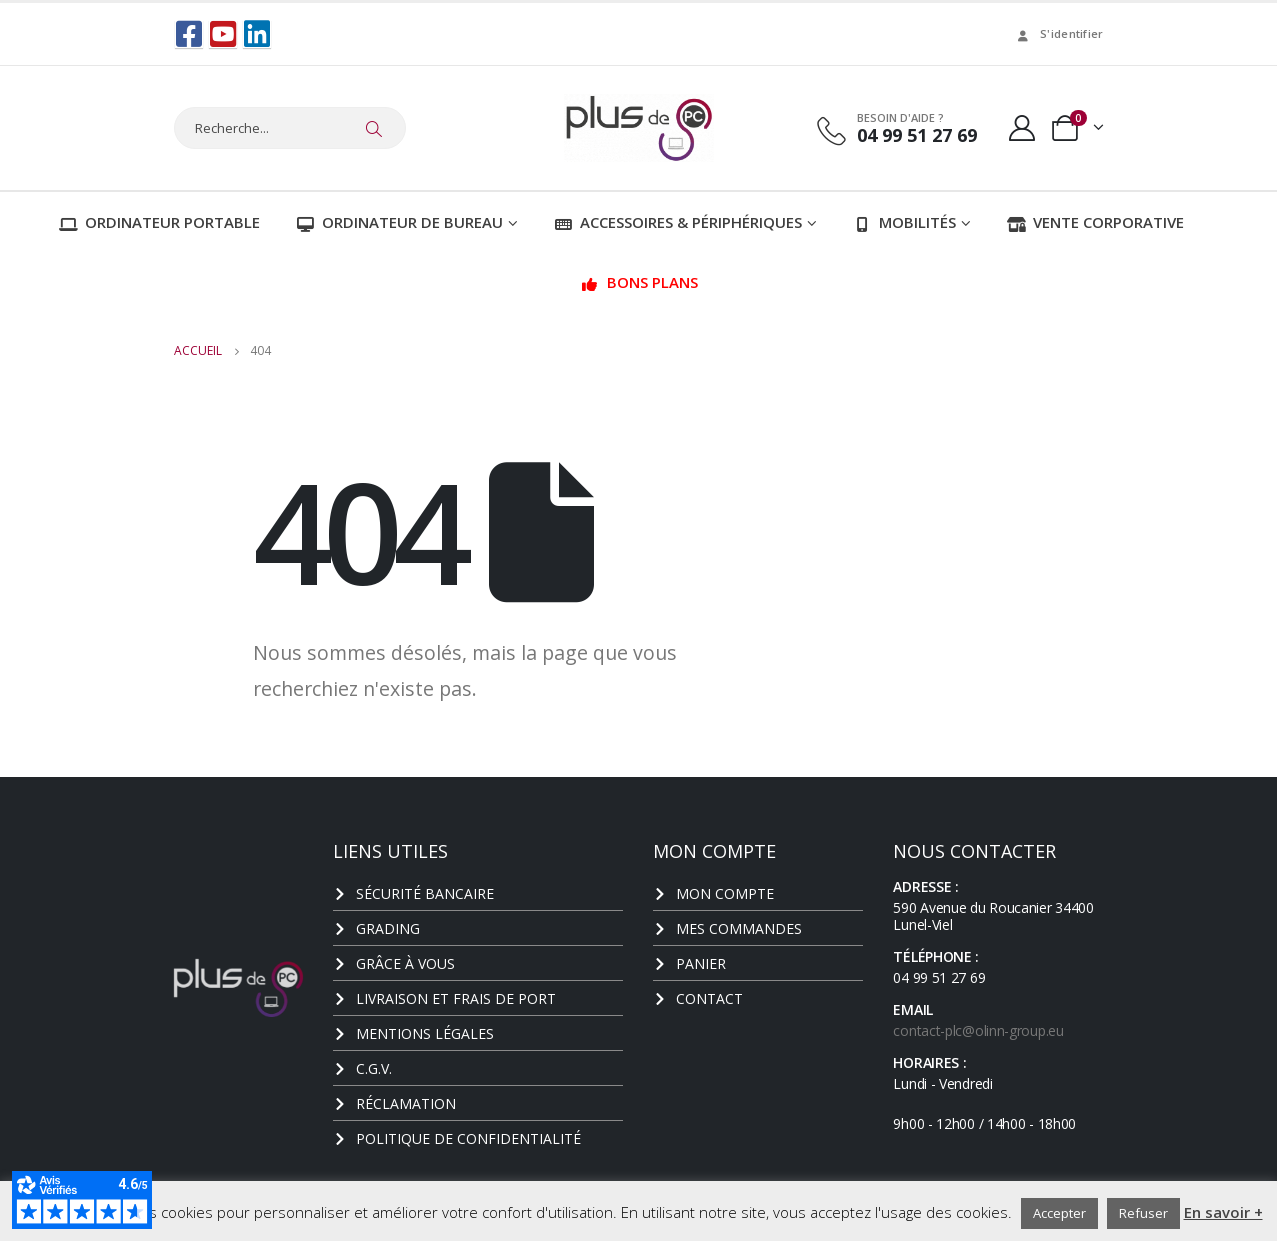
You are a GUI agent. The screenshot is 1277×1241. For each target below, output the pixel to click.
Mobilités (904, 221)
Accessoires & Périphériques (678, 221)
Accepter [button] (1059, 1213)
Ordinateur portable (159, 221)
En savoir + (1223, 1212)
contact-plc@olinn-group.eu (978, 1029)
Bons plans (639, 281)
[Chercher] (375, 128)
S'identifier (1058, 33)
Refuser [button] (1143, 1213)
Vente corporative (1095, 221)
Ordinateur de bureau (399, 221)
